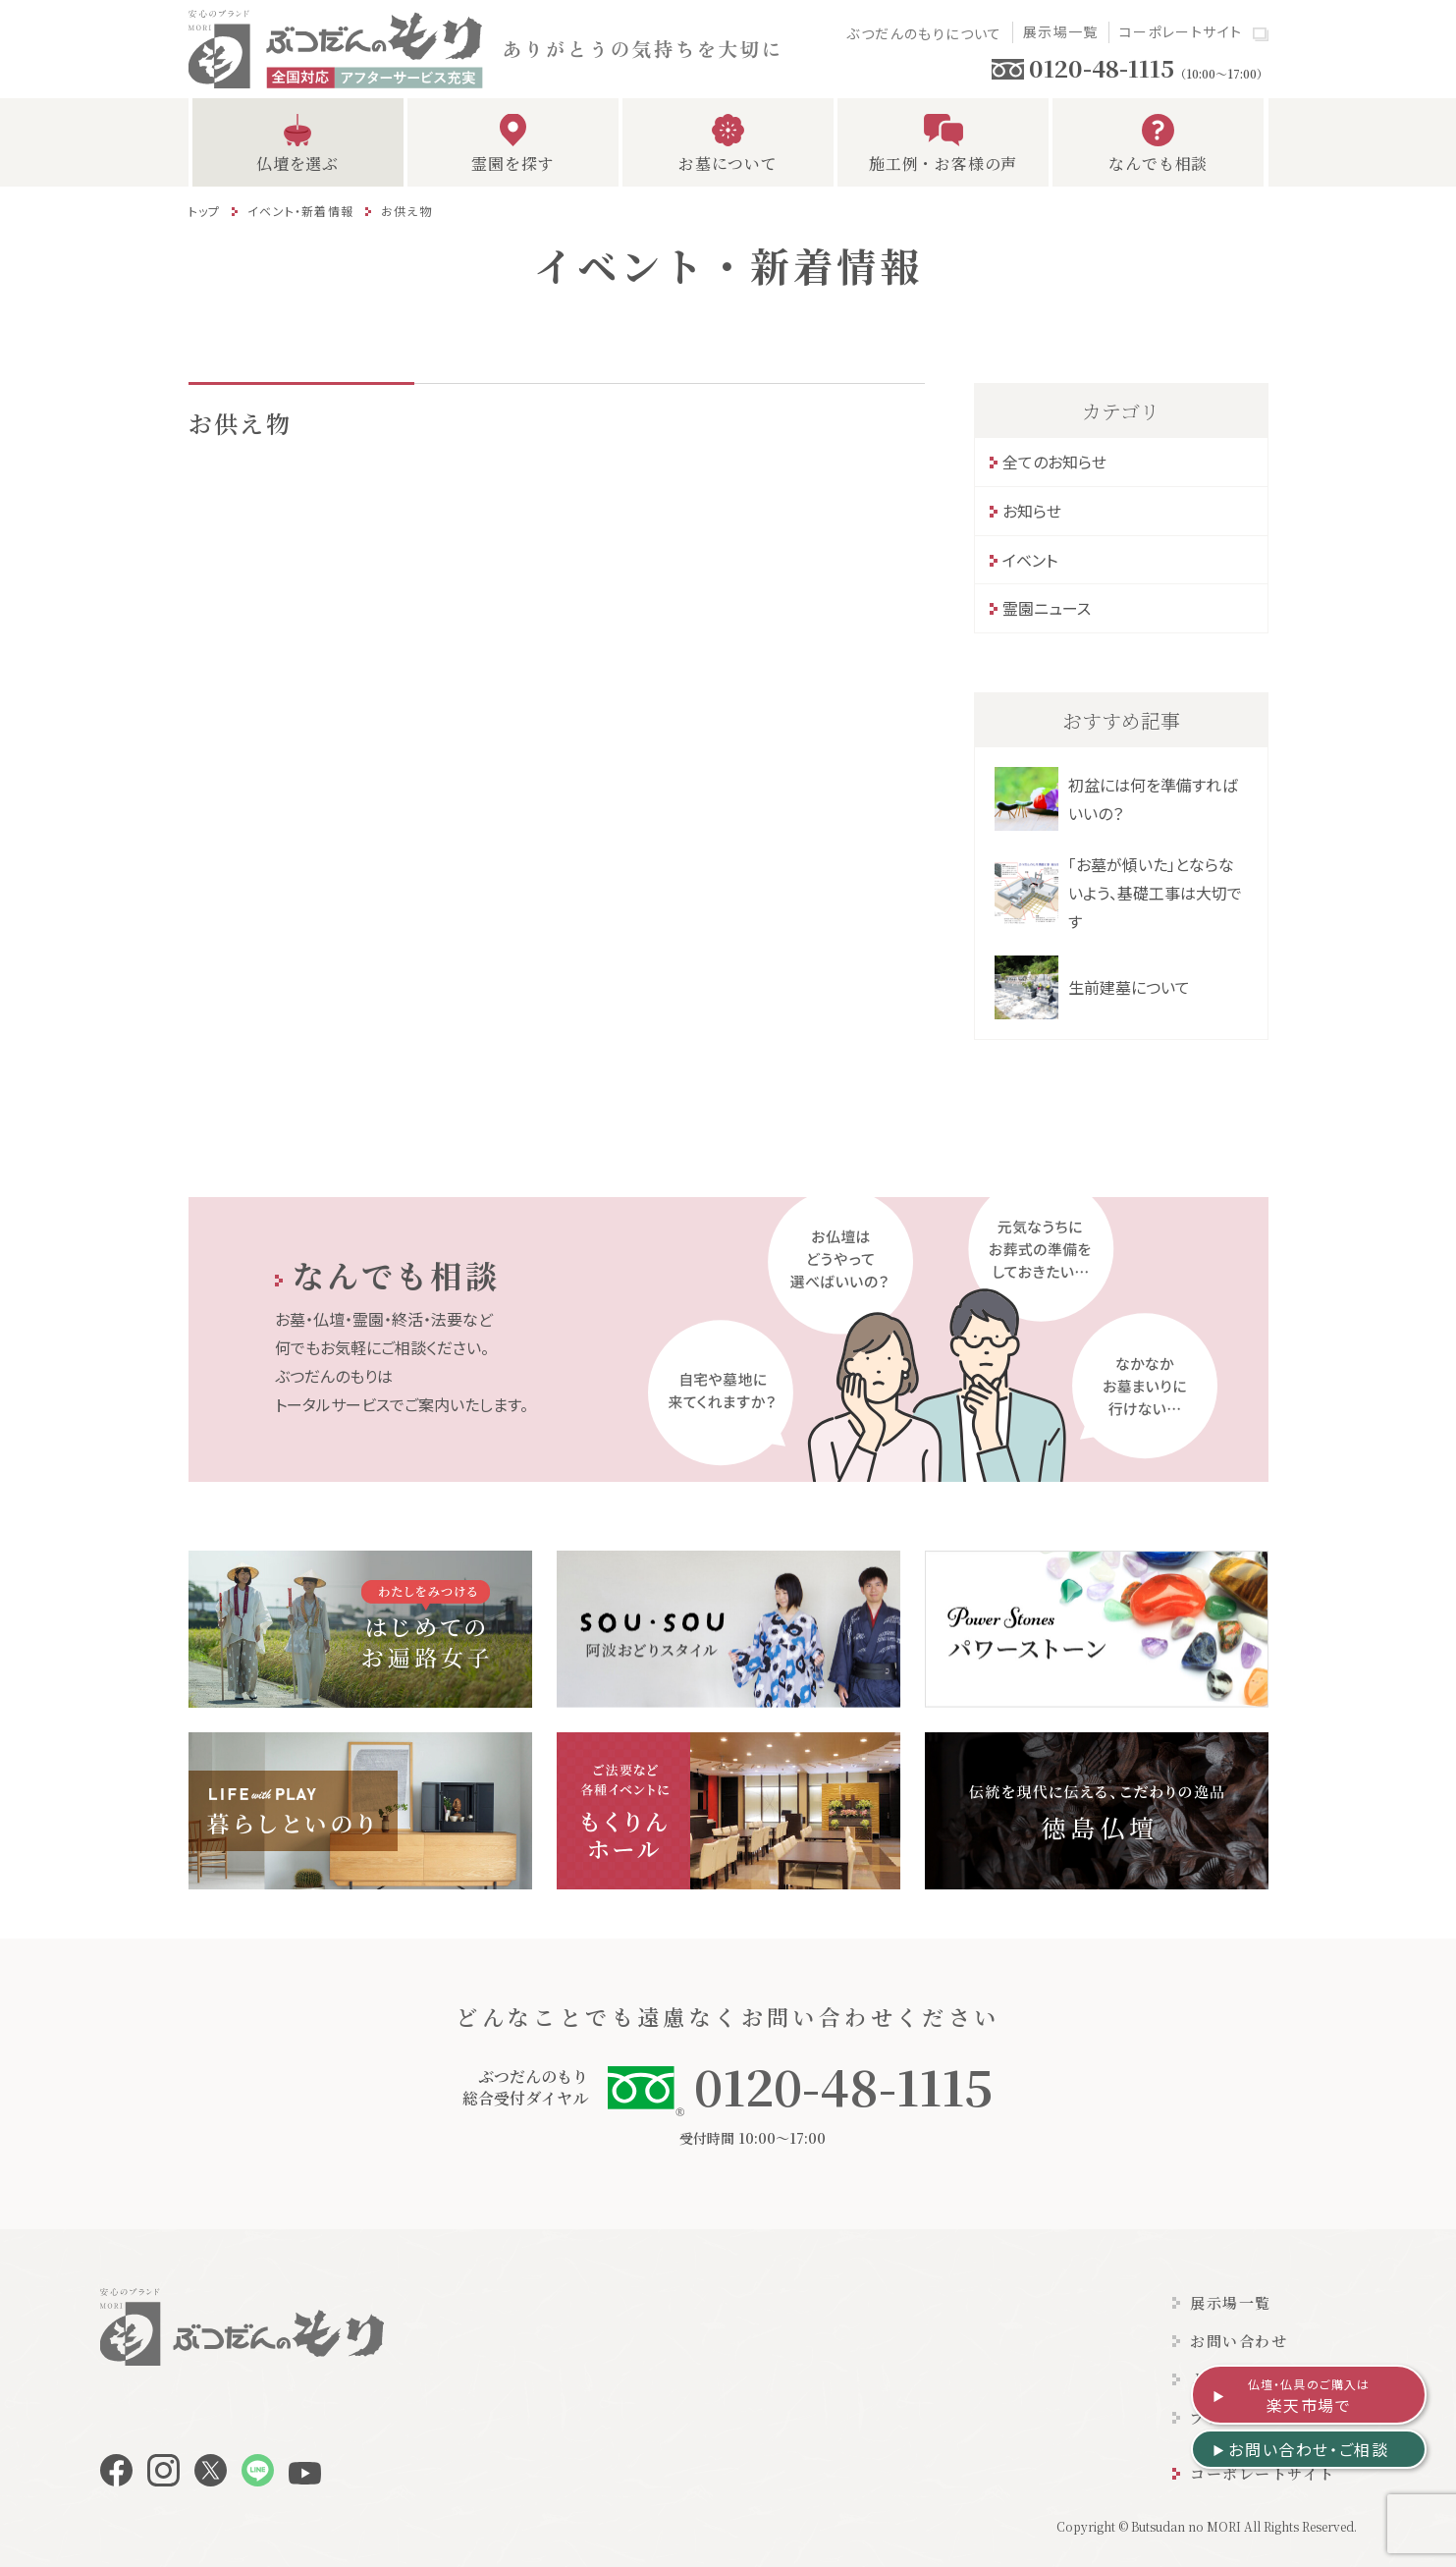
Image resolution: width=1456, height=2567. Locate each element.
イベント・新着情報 (300, 210)
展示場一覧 (1061, 31)
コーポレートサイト (1181, 31)
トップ (205, 210)
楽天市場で (1309, 2396)
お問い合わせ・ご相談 (1308, 2449)
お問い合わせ (1238, 2340)
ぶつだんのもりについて (923, 33)
